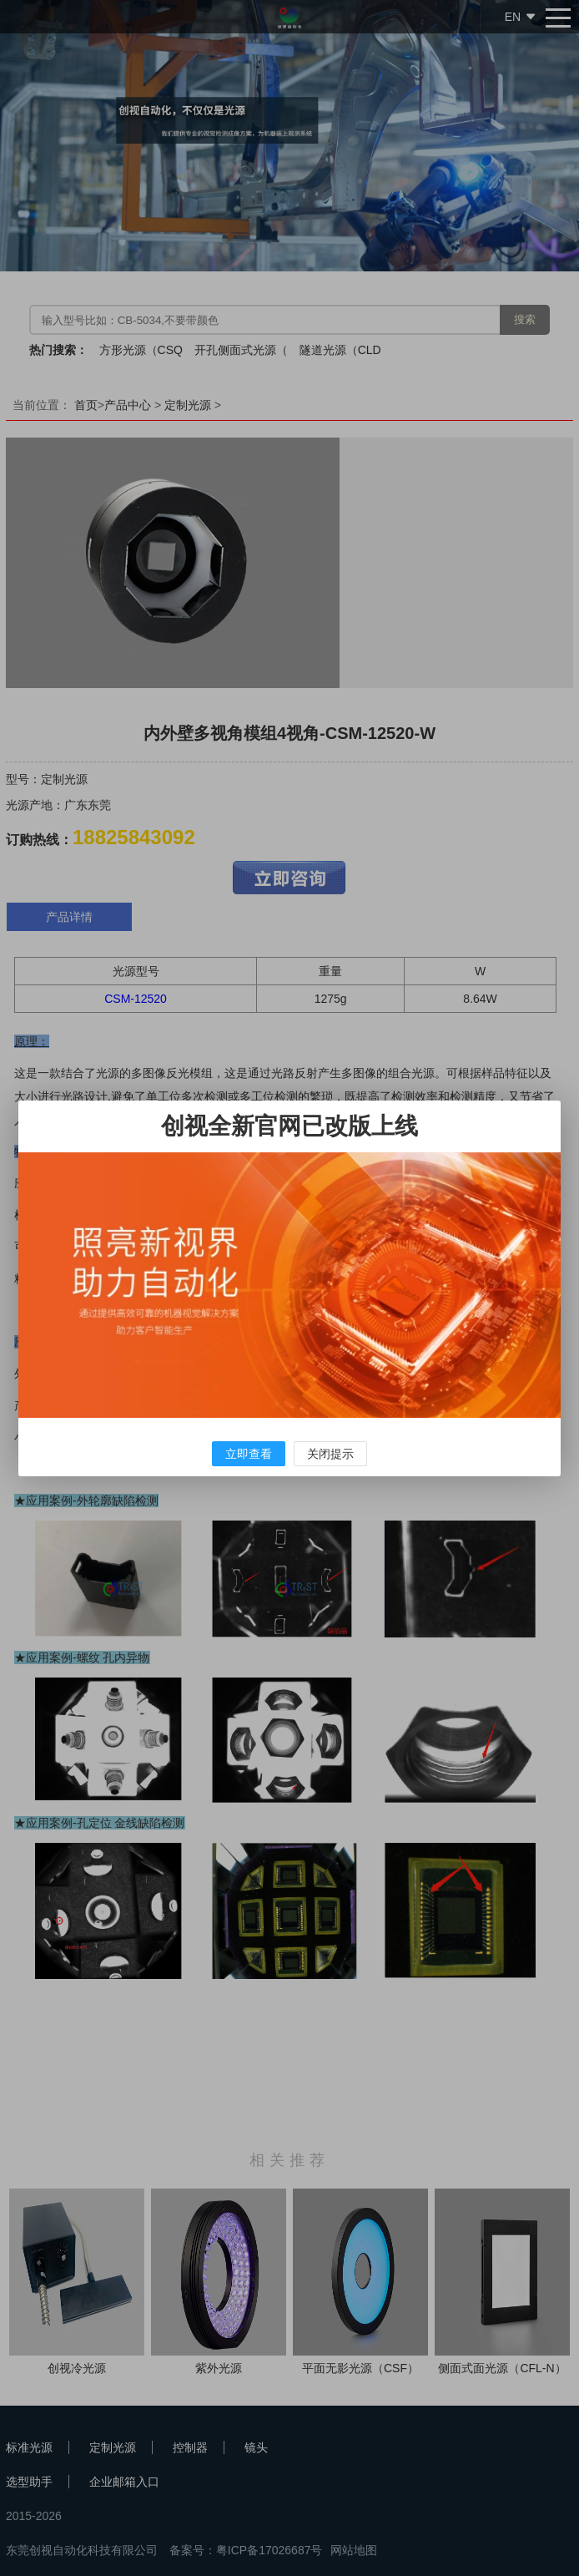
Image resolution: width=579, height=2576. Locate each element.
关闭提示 (330, 1453)
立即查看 (248, 1453)
